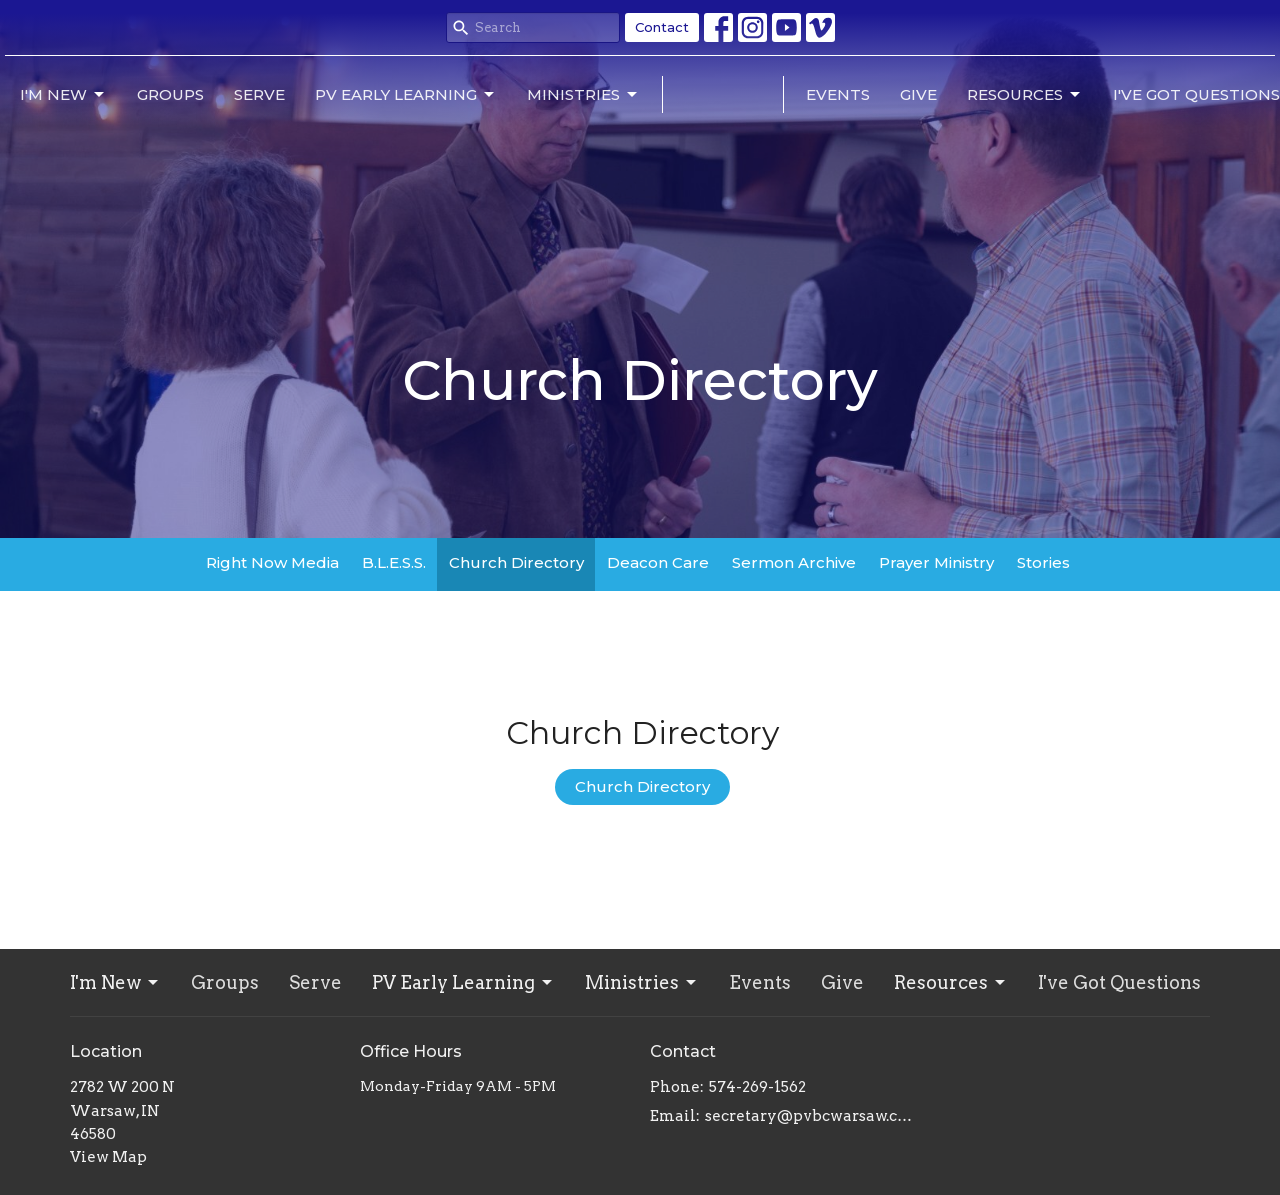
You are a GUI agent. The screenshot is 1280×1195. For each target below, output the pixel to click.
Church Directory (516, 562)
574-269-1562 (757, 1087)
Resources (1025, 95)
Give (918, 94)
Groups (170, 94)
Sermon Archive (794, 562)
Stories (1043, 562)
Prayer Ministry (936, 562)
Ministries (583, 95)
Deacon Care (658, 562)
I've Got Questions (1196, 94)
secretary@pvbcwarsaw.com (812, 1116)
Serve (259, 94)
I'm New (63, 95)
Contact (662, 27)
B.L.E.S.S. (394, 562)
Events (838, 94)
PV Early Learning (406, 95)
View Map (108, 1157)
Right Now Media (272, 562)
